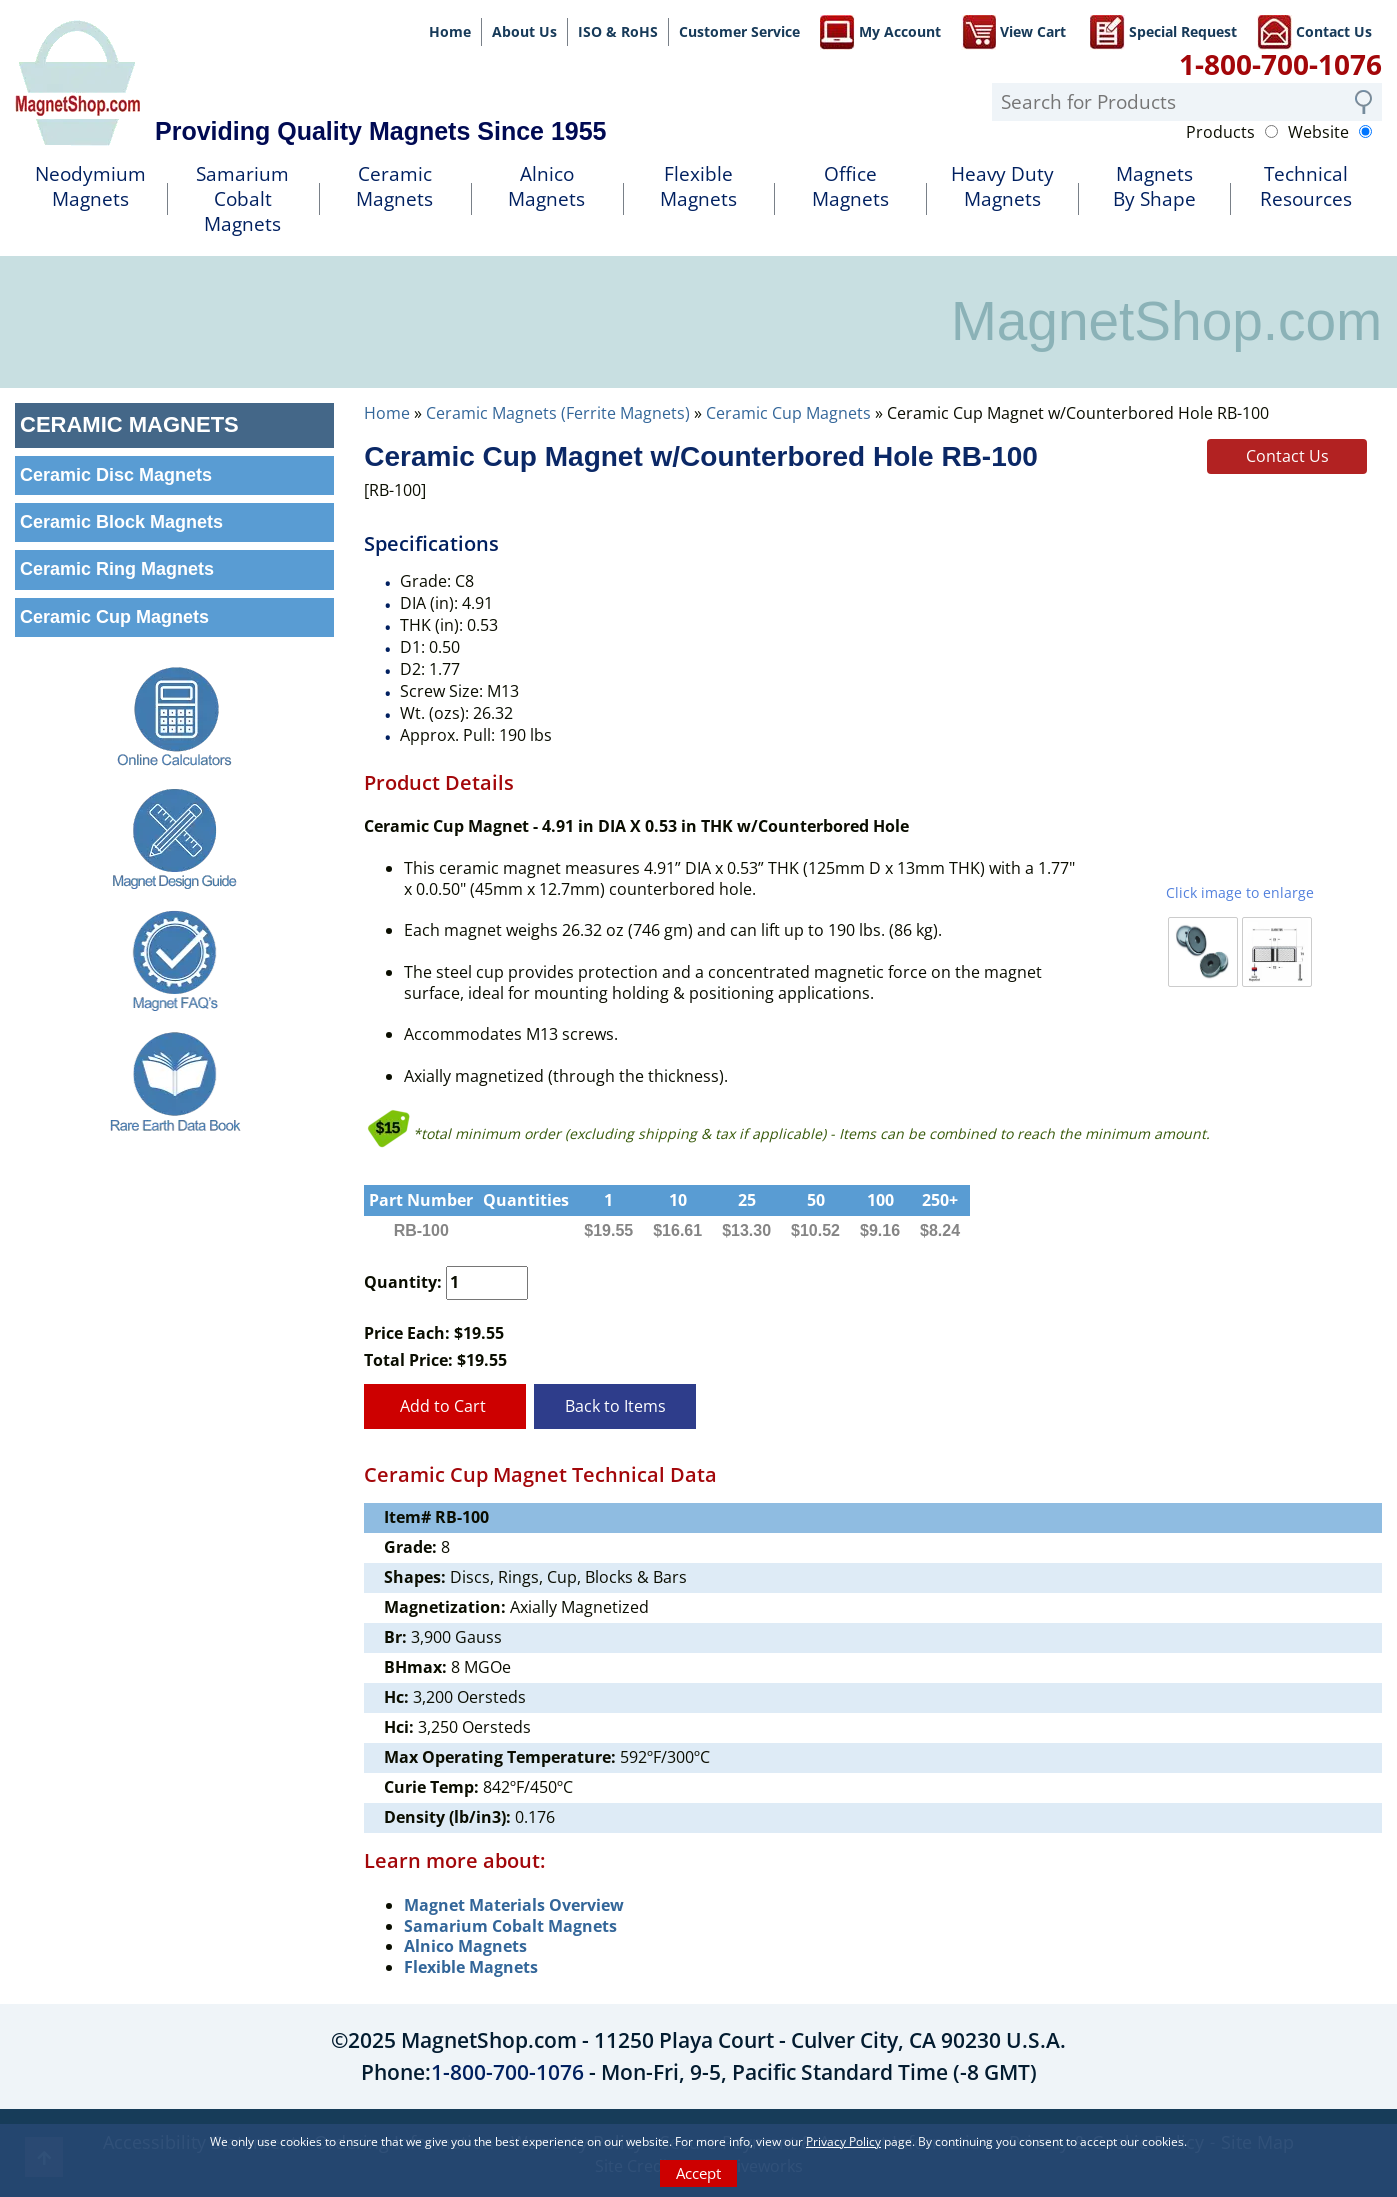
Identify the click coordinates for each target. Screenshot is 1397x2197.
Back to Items (615, 1406)
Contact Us (1314, 30)
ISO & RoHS (618, 31)
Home (450, 31)
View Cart (1013, 30)
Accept (698, 2173)
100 (880, 1200)
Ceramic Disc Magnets (116, 475)
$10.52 (815, 1230)
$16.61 (677, 1230)
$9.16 (880, 1230)
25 (747, 1200)
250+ (940, 1200)
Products (1220, 132)
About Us (524, 31)
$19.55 (608, 1230)
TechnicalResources (1306, 186)
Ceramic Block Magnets (121, 522)
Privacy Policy (843, 2141)
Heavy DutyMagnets (1002, 186)
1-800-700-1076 (1280, 64)
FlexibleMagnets (698, 186)
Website (1318, 132)
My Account (880, 30)
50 (816, 1200)
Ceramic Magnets (394, 186)
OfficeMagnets (850, 186)
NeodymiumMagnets (90, 186)
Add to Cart (445, 1406)
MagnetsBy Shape (1154, 186)
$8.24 (940, 1230)
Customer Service (739, 31)
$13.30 (746, 1230)
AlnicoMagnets (546, 186)
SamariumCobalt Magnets (242, 198)
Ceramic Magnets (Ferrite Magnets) (558, 413)
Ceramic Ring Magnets (117, 569)
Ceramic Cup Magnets (788, 413)
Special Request (1163, 30)
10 (678, 1200)
